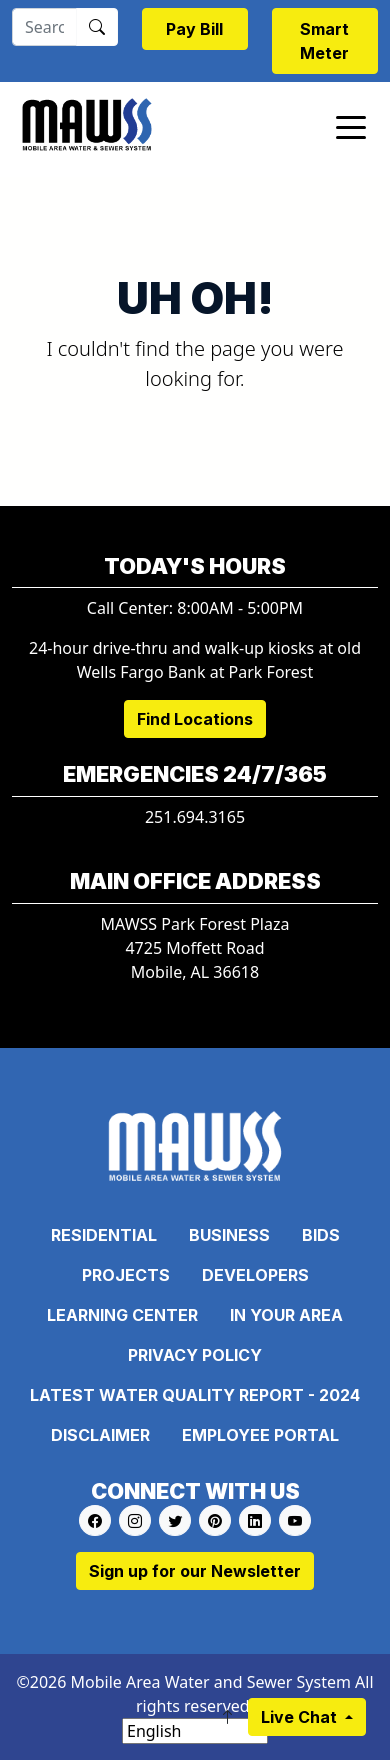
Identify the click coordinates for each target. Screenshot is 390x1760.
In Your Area (286, 1315)
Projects (126, 1275)
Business (229, 1235)
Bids (321, 1235)
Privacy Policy (195, 1355)
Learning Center (122, 1315)
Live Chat (301, 1717)
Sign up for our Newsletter (195, 1571)
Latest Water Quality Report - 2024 (195, 1395)
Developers (255, 1275)
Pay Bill (194, 29)
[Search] (44, 27)
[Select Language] (195, 1731)
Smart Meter (324, 41)
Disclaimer (100, 1435)
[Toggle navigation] (351, 126)
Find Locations (195, 719)
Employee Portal (260, 1435)
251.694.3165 (195, 817)
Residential (104, 1235)
